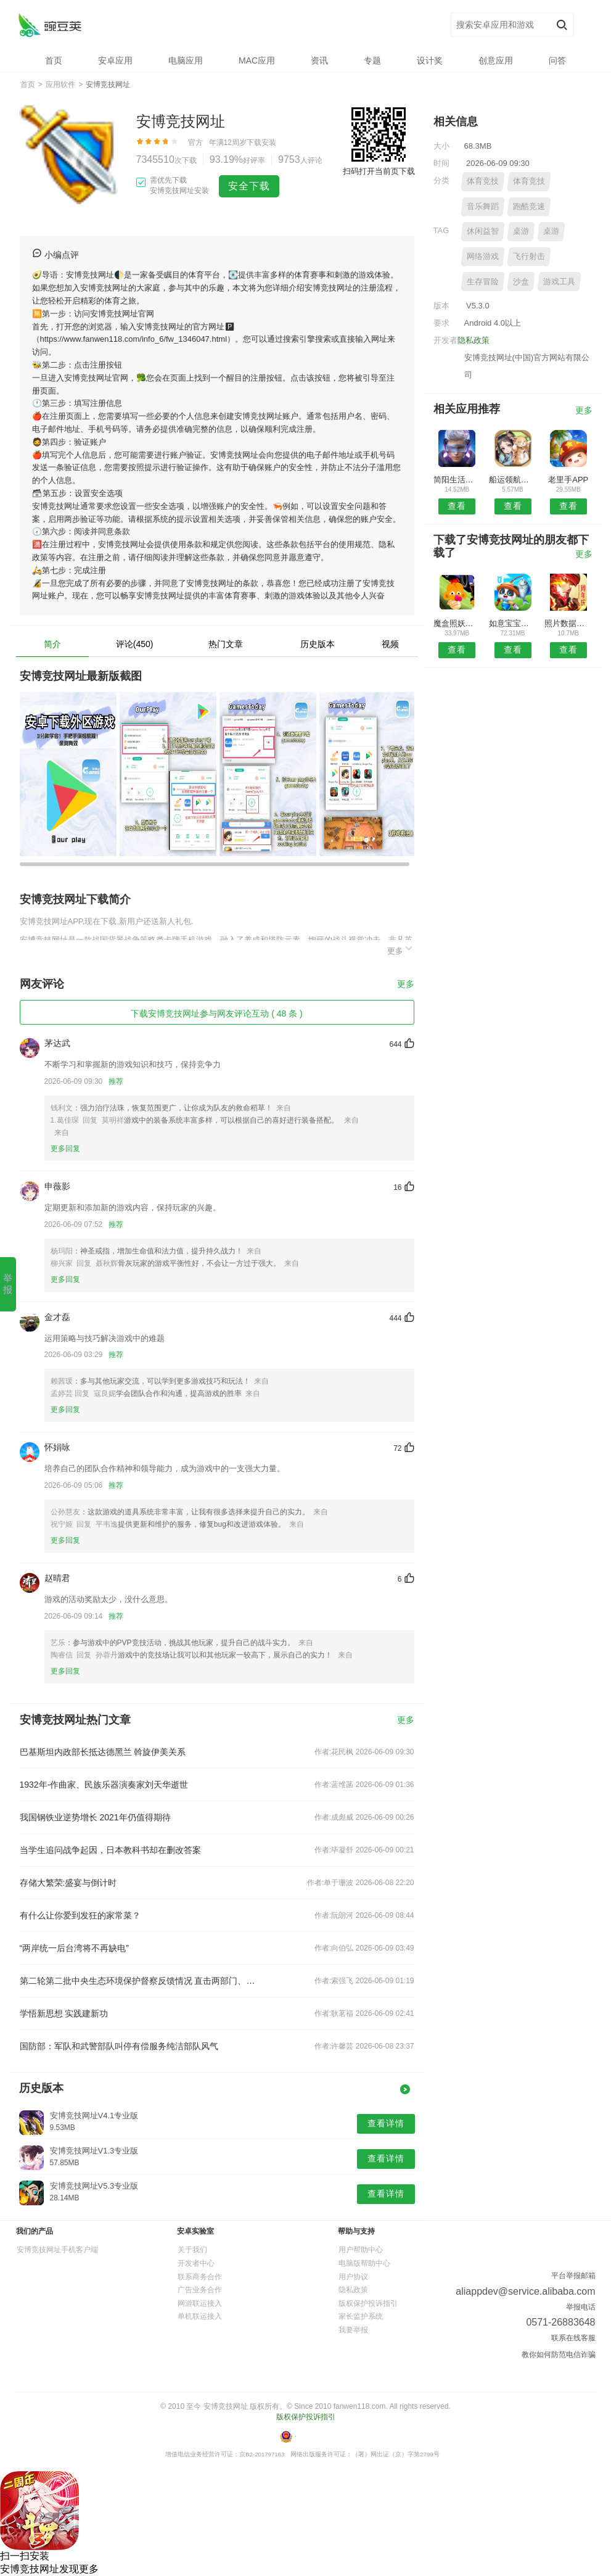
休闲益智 (483, 231)
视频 (390, 644)
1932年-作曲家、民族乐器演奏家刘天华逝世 (104, 1785)
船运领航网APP (512, 479)
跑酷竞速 (529, 206)
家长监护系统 (360, 2316)
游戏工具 (559, 281)
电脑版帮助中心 (364, 2263)
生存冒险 (483, 281)
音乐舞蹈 (483, 206)
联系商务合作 (200, 2277)
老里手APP (568, 479)
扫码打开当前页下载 (379, 171)
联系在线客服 (573, 2338)
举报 (7, 1284)
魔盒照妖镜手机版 (457, 623)
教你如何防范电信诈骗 (559, 2354)
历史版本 (317, 644)
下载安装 (261, 142)
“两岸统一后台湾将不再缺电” (74, 1948)
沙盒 (521, 281)
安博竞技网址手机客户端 (57, 2249)
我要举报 (353, 2330)
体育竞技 (483, 181)
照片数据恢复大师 (568, 623)
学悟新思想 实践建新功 (64, 2013)
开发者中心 (196, 2263)
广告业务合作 (200, 2289)
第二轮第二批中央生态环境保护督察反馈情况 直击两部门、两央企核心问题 (138, 1981)
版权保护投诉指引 (368, 2303)
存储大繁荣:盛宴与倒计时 (68, 1883)
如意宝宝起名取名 (512, 623)
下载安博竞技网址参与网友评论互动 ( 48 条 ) (216, 1013)
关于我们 (192, 2249)
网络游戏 (483, 256)
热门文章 (225, 644)
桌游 (521, 231)
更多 (400, 949)
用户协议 (353, 2277)
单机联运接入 (200, 2316)
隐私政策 (473, 340)
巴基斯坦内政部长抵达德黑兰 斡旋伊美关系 (103, 1752)
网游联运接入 (200, 2303)
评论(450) (135, 644)
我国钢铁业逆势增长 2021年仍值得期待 (95, 1817)
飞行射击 (529, 256)
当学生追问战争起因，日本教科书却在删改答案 (110, 1850)
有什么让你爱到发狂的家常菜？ (80, 1915)
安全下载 (249, 186)
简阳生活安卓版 (457, 479)
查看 (457, 506)
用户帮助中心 (360, 2249)
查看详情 (385, 2123)
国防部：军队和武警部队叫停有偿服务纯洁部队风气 (119, 2046)
